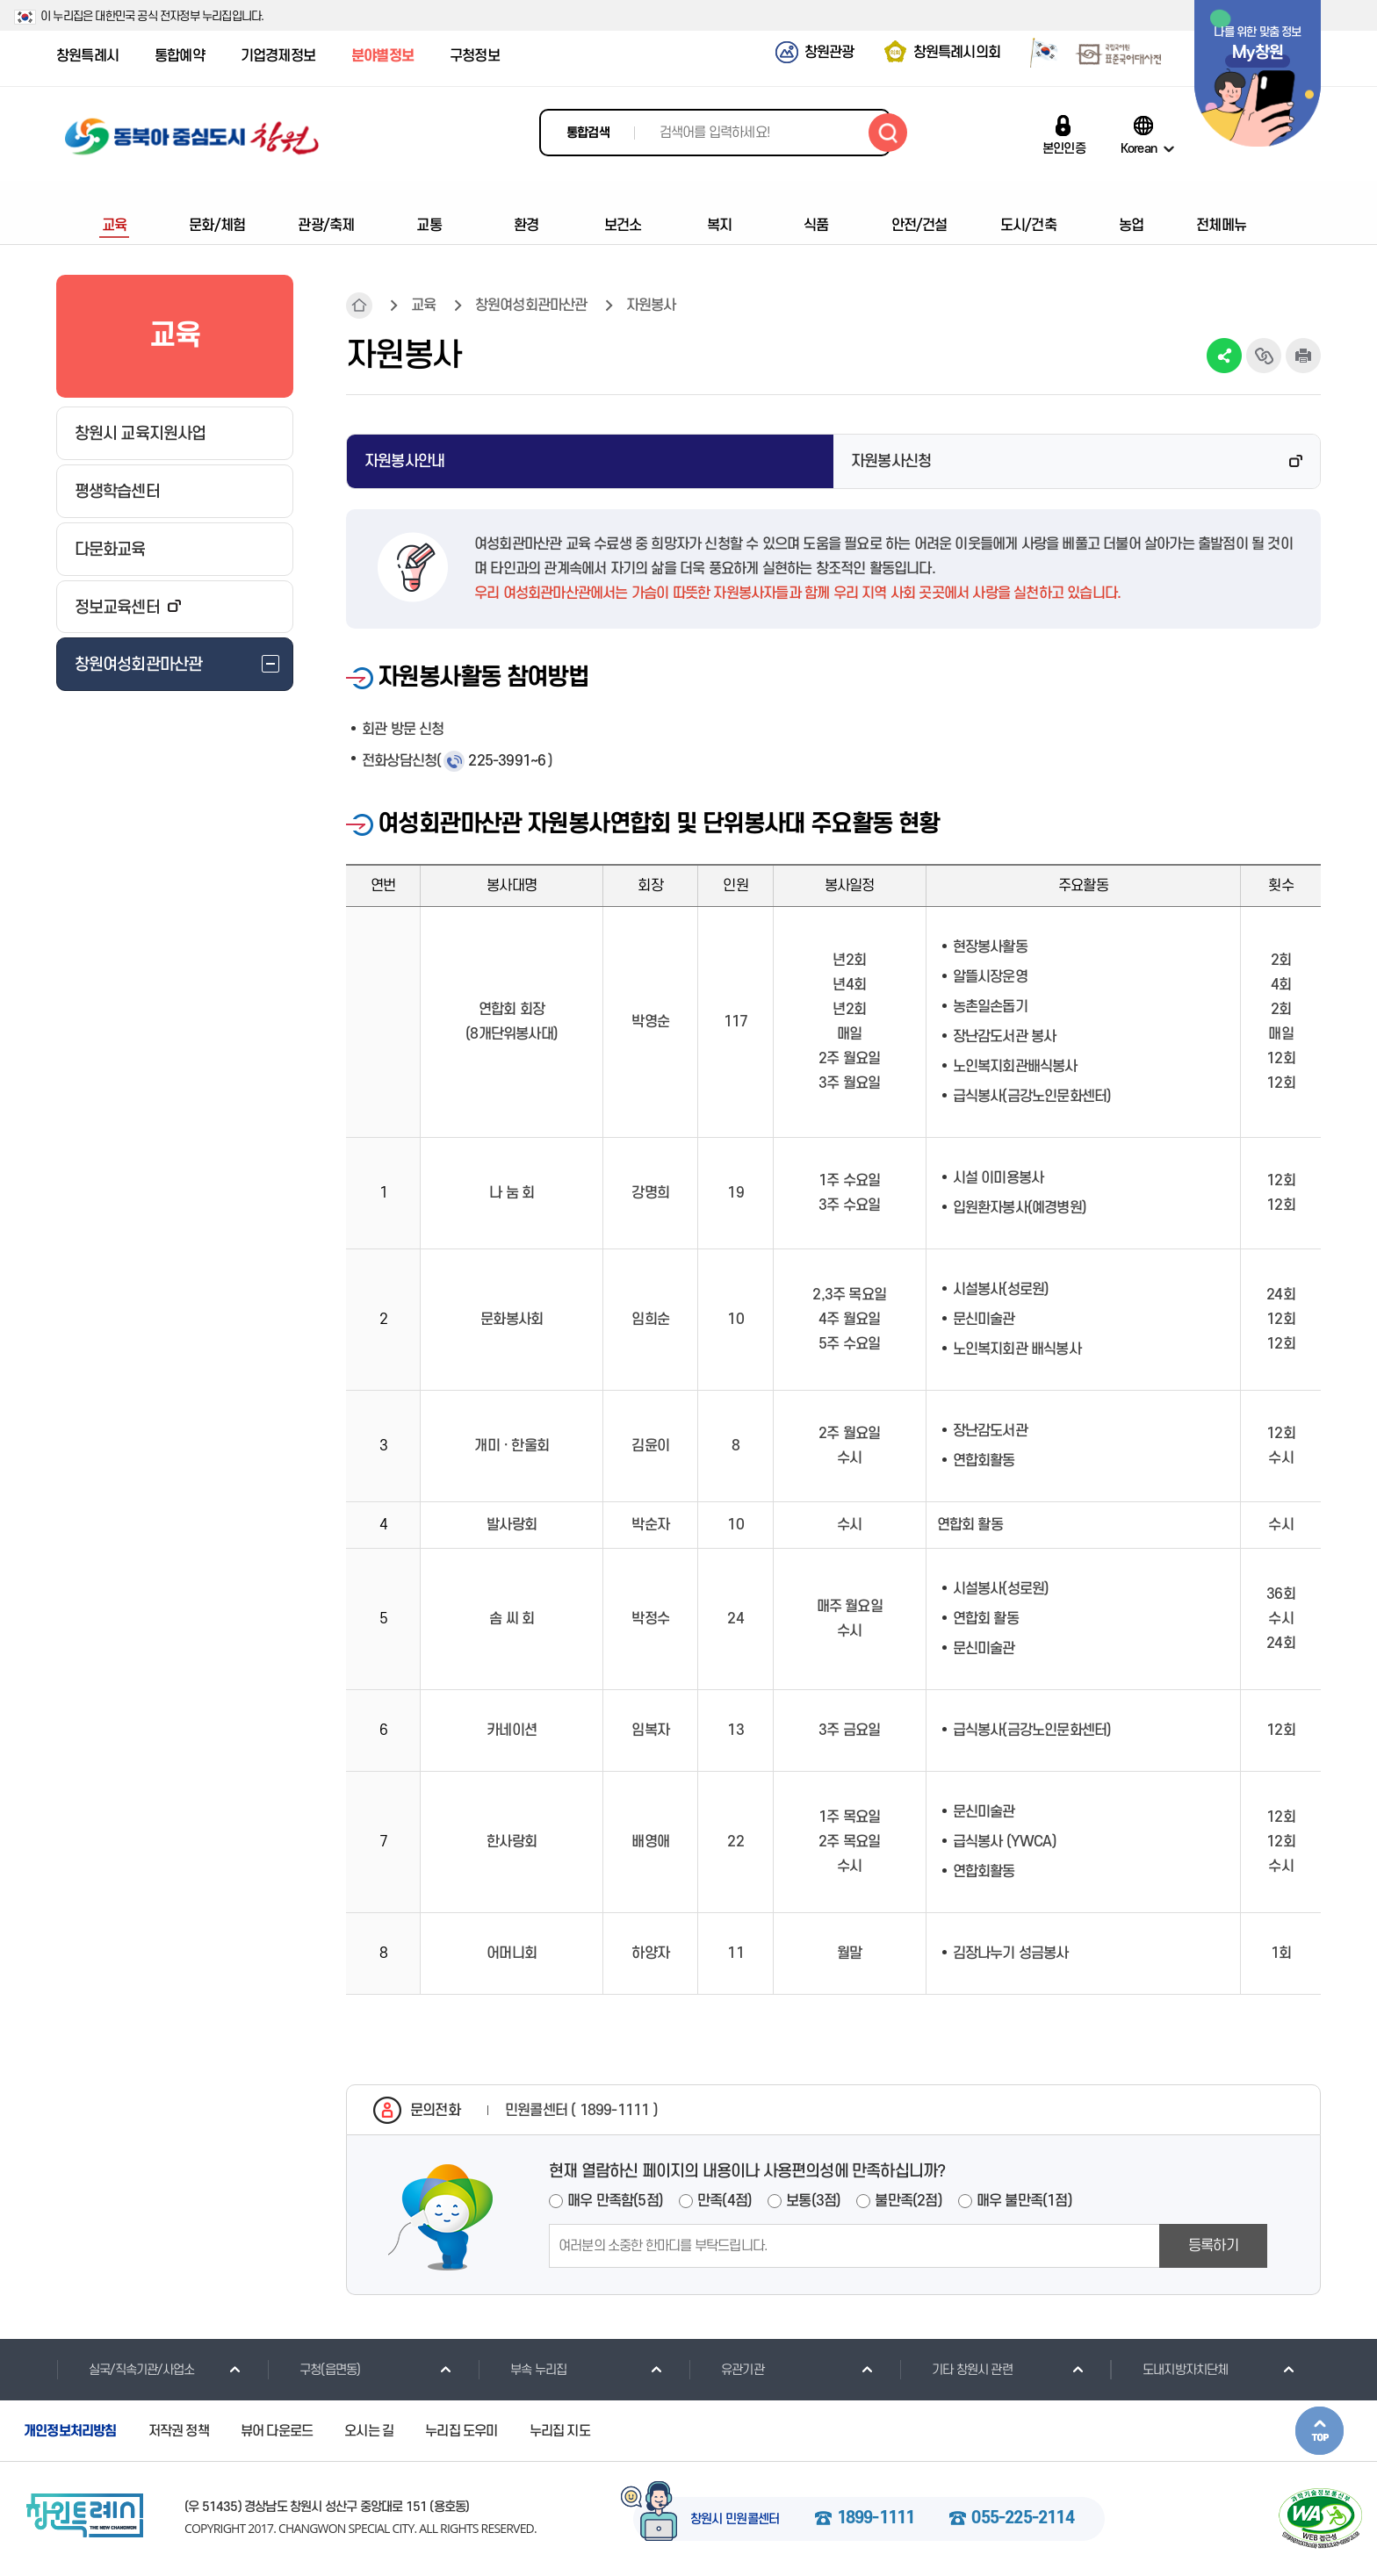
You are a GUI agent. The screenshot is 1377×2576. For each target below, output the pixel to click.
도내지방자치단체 (1169, 2370)
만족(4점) (724, 2201)
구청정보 (475, 56)
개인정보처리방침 (70, 2431)
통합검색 (587, 133)
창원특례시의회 (956, 53)
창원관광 (829, 53)
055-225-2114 (1022, 2519)
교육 (423, 305)
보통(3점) (813, 2201)
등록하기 (1213, 2246)
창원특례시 (87, 56)
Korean (1139, 148)
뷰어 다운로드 (277, 2431)
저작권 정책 (178, 2431)
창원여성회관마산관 (531, 305)
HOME (359, 305)
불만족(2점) (908, 2201)
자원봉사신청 (891, 461)
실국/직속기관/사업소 (125, 2370)
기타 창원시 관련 (956, 2370)
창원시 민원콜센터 (735, 2520)
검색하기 (888, 132)
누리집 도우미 (461, 2431)
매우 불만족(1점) (1024, 2201)
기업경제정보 (278, 56)
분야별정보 (382, 56)
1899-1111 (876, 2519)
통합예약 (180, 56)
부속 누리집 (522, 2370)
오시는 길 (368, 2431)
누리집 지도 (560, 2431)
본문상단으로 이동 (1319, 2431)
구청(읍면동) (313, 2370)
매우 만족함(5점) (615, 2201)
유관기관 (726, 2370)
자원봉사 (651, 305)
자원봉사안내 (404, 461)
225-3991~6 (506, 761)
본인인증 (1063, 148)
